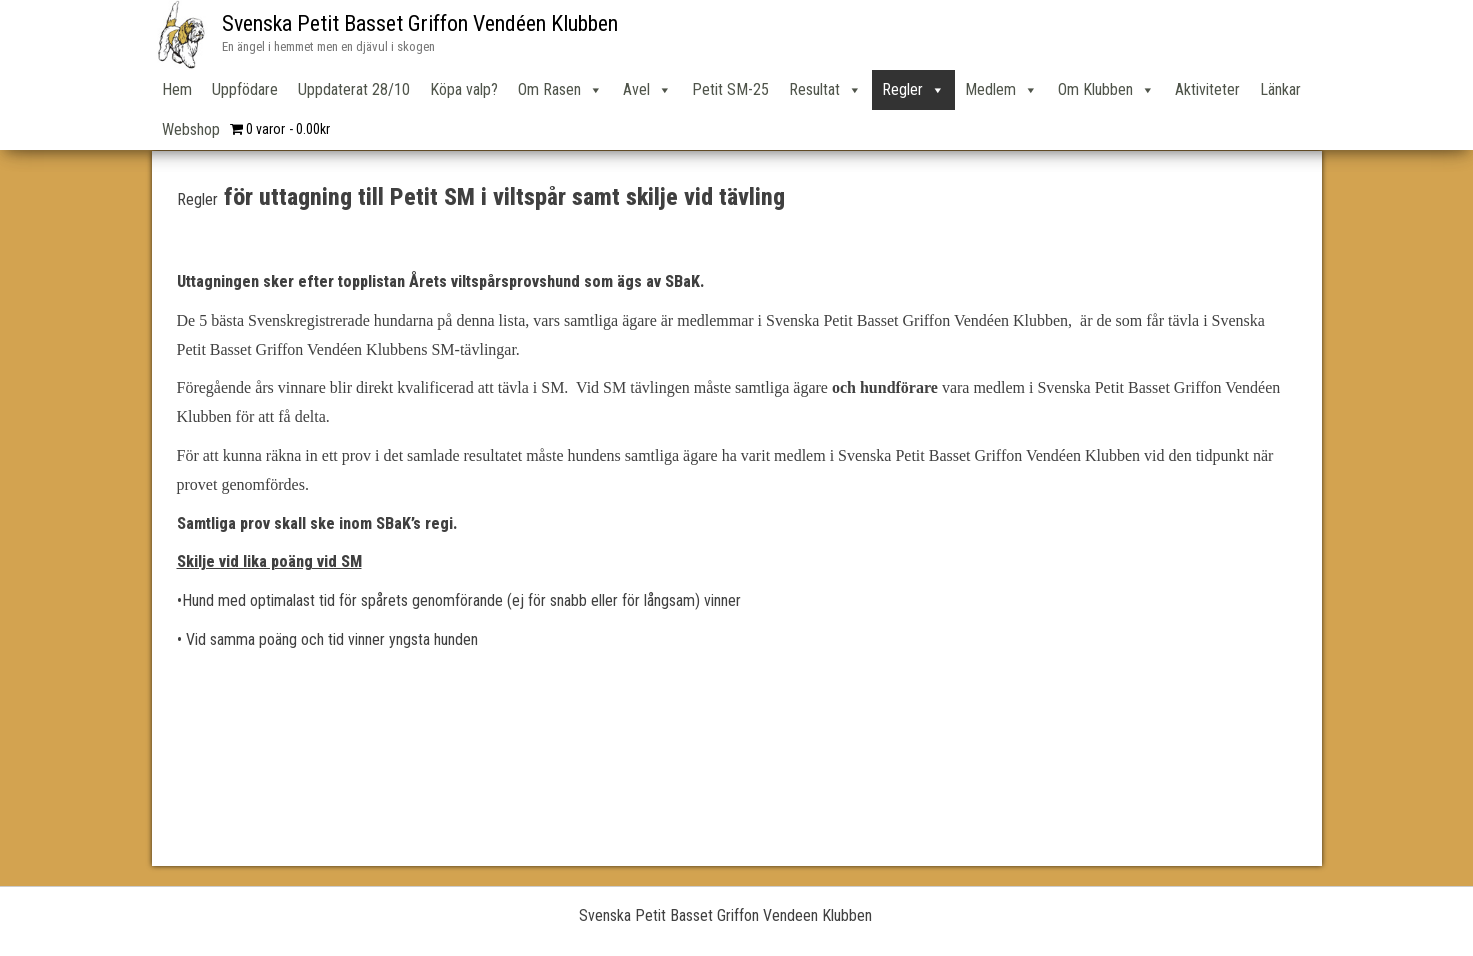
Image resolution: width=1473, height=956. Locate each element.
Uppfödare (245, 89)
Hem (177, 89)
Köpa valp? (464, 89)
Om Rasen (560, 90)
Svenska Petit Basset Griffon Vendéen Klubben (420, 23)
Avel (647, 90)
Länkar (1280, 89)
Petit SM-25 (730, 89)
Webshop (191, 129)
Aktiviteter (1207, 89)
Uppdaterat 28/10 (354, 89)
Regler (913, 90)
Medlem (1001, 90)
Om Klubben (1106, 90)
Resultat (825, 90)
